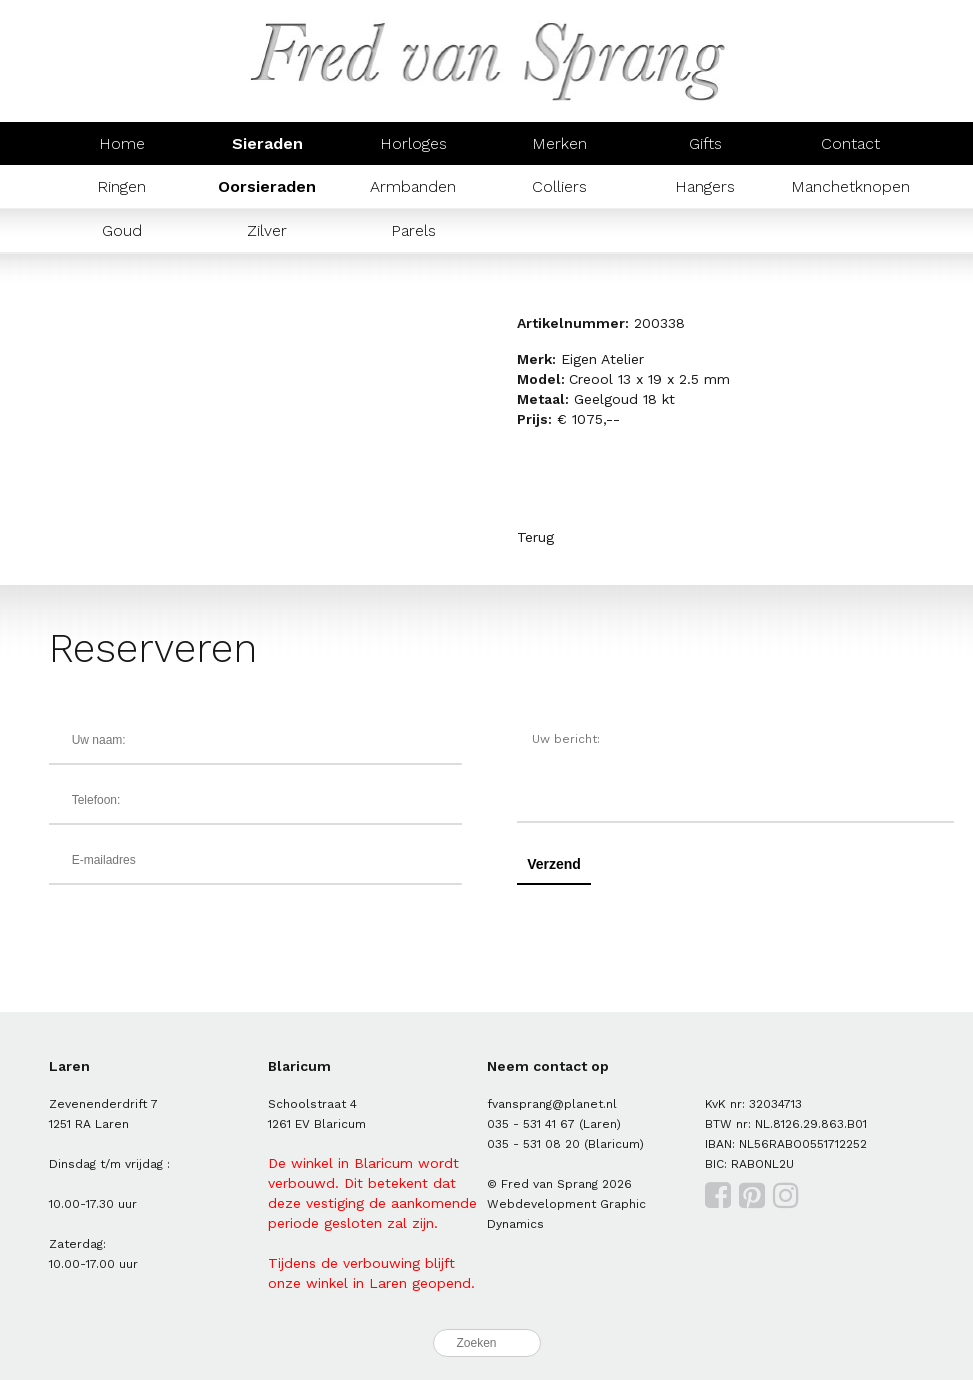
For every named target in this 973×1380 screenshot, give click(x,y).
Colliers (559, 186)
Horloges (413, 143)
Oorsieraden (267, 186)
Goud (122, 230)
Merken (559, 143)
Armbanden (413, 186)
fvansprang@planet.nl (552, 1104)
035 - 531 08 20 (533, 1144)
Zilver (267, 230)
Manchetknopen (850, 186)
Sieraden (267, 143)
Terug (535, 537)
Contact (850, 143)
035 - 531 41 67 (531, 1124)
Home (122, 143)
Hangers (705, 186)
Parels (413, 230)
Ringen (121, 186)
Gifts (705, 143)
